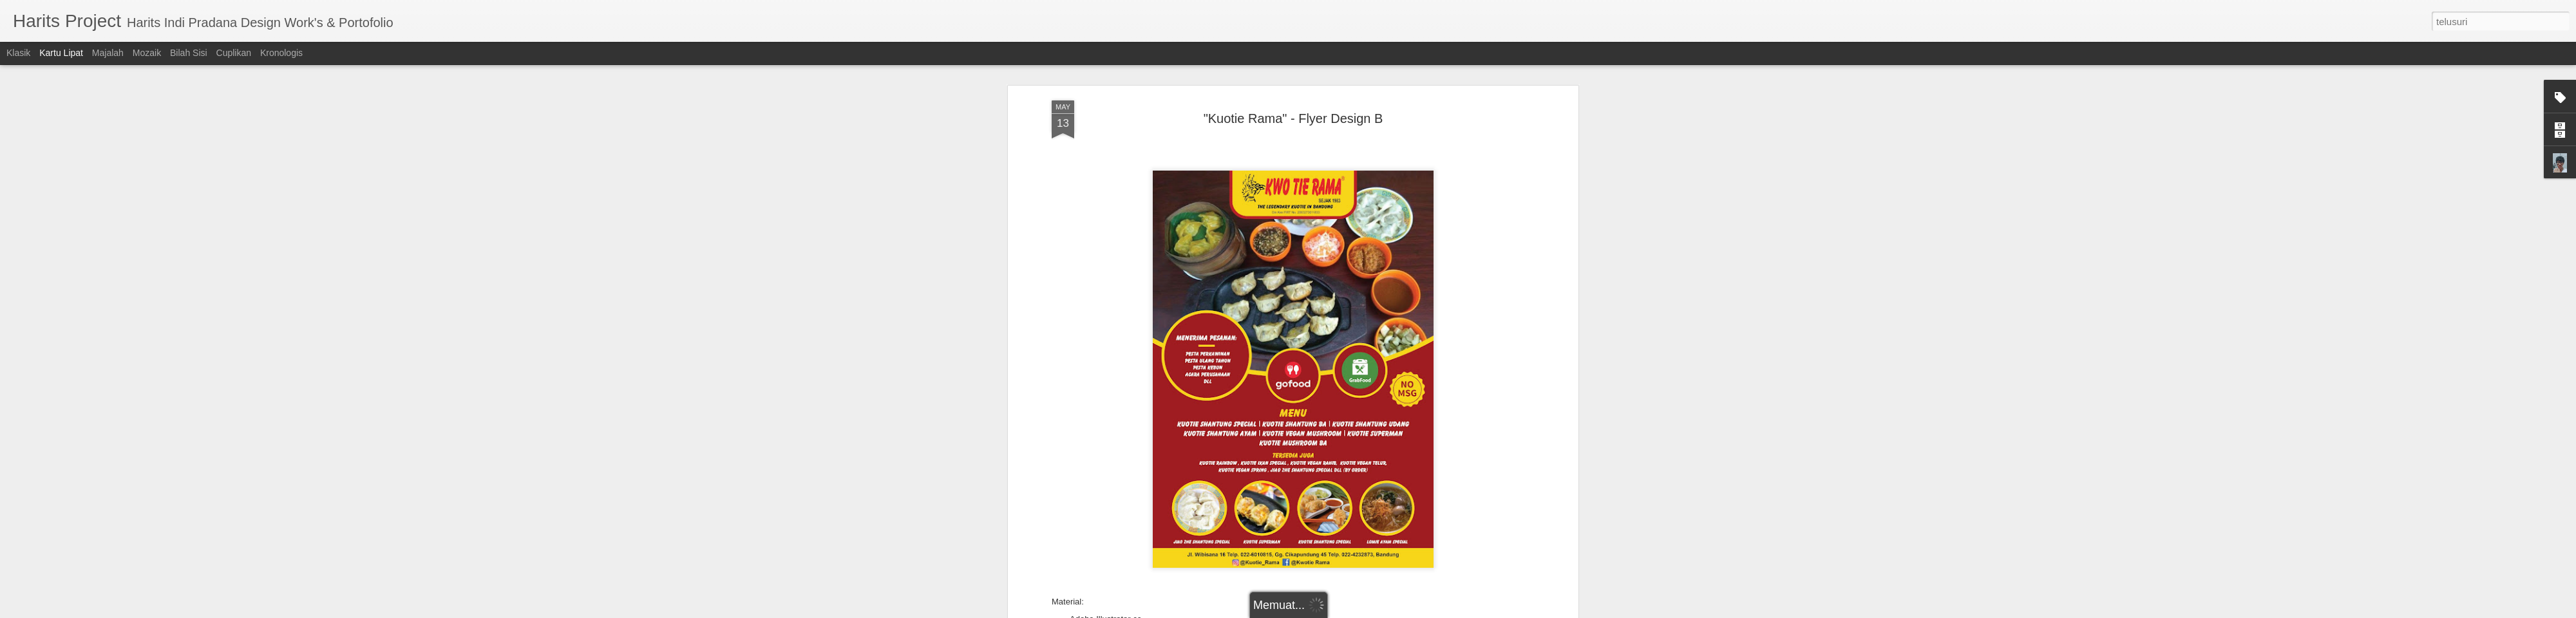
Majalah (108, 53)
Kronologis (281, 53)
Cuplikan (233, 53)
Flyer (1306, 579)
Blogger (1358, 611)
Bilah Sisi (188, 53)
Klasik (18, 53)
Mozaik (147, 53)
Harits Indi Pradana (1354, 562)
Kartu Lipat (61, 53)
